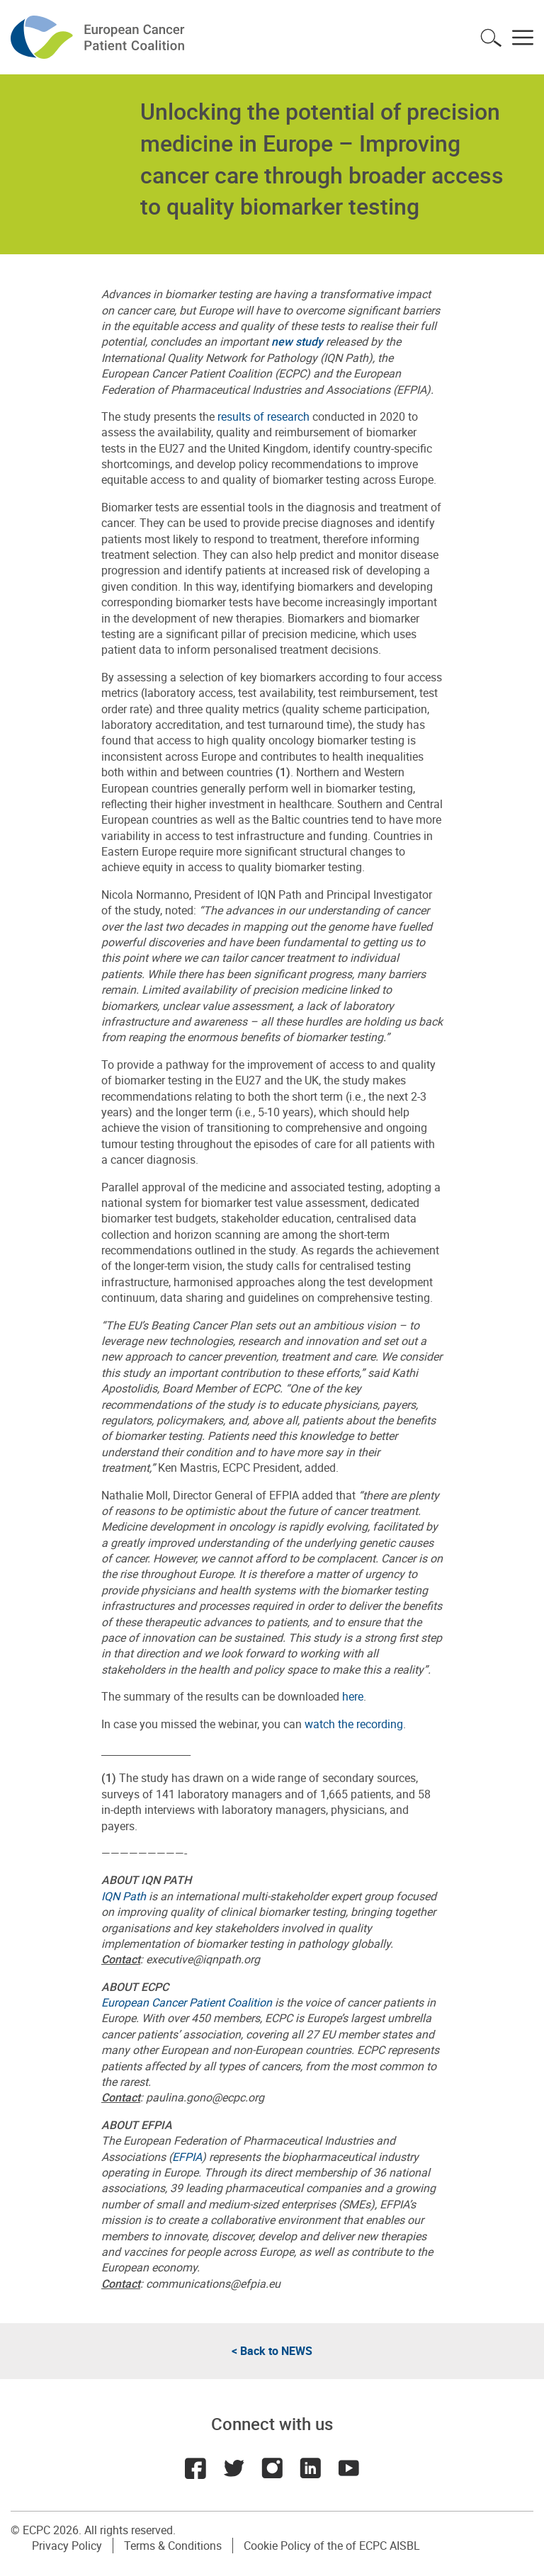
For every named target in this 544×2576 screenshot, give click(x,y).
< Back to (272, 2351)
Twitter (233, 2468)
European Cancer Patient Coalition (186, 2002)
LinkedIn (310, 2468)
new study (297, 341)
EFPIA (187, 2156)
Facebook (195, 2468)
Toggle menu (522, 37)
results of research (262, 416)
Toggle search (491, 37)
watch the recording (354, 1724)
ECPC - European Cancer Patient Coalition (99, 37)
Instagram (272, 2468)
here (352, 1696)
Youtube (348, 2468)
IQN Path (123, 1896)
